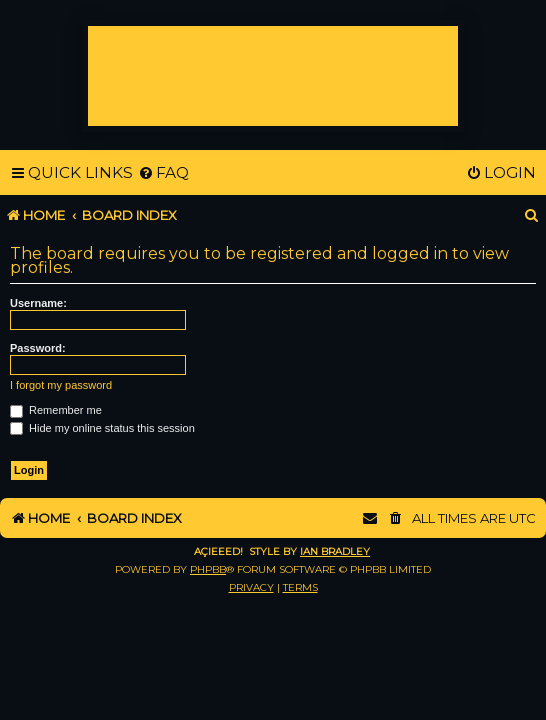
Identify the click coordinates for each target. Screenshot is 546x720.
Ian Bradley (335, 551)
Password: (38, 348)
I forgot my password (61, 385)
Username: (38, 303)
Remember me (56, 410)
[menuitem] (163, 173)
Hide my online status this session (102, 428)
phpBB (208, 569)
